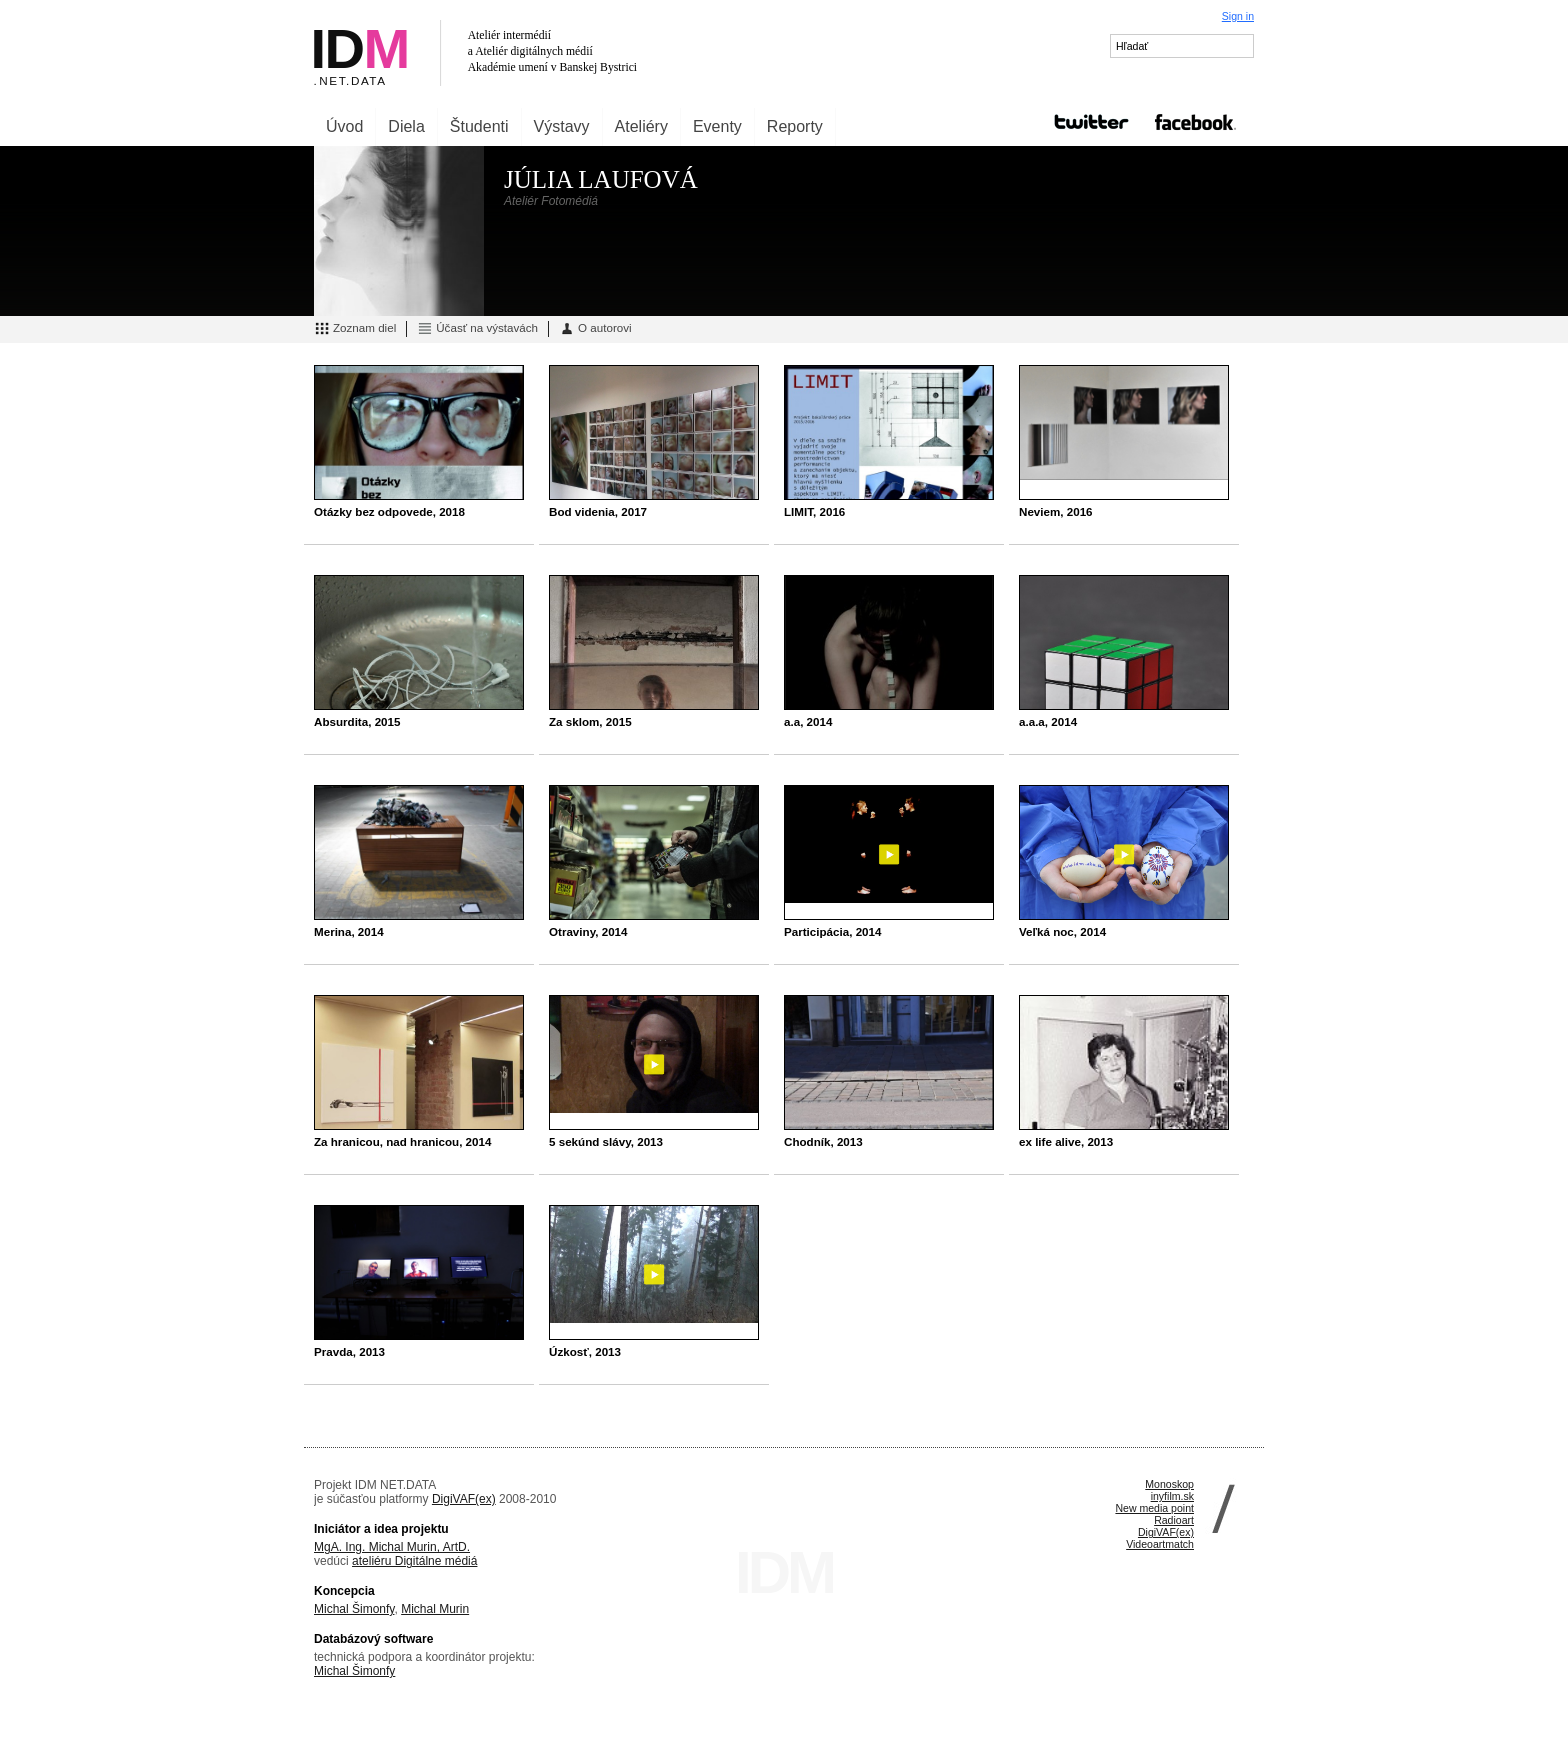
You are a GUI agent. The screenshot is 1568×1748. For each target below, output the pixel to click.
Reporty (795, 126)
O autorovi (595, 329)
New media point (1154, 1508)
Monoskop (1169, 1484)
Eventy (717, 126)
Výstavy (562, 126)
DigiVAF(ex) (464, 1499)
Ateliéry (641, 126)
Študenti (479, 126)
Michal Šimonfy (354, 1609)
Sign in (1238, 16)
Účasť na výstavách (477, 329)
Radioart (1174, 1520)
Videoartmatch (1160, 1544)
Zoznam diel (355, 329)
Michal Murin (435, 1609)
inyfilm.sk (1172, 1496)
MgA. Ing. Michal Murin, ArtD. (392, 1547)
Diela (406, 126)
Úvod (344, 126)
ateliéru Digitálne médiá (414, 1561)
